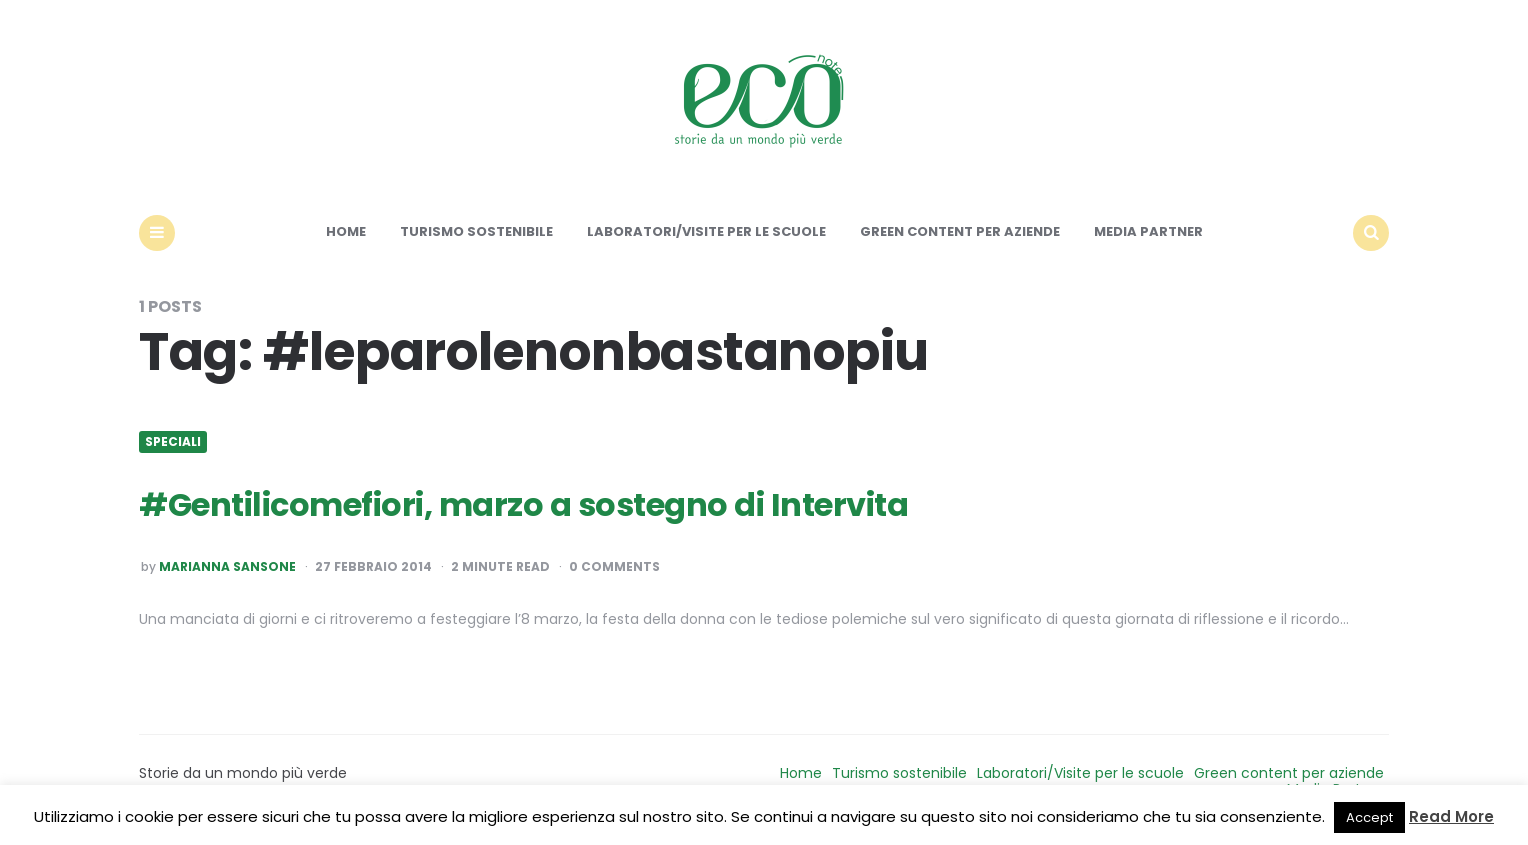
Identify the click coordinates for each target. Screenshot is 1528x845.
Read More (1451, 816)
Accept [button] (1369, 817)
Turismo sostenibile (476, 231)
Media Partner (1148, 231)
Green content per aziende (960, 231)
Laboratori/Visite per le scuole (706, 231)
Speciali (173, 442)
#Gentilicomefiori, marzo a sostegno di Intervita (523, 504)
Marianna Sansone (227, 567)
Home (346, 231)
